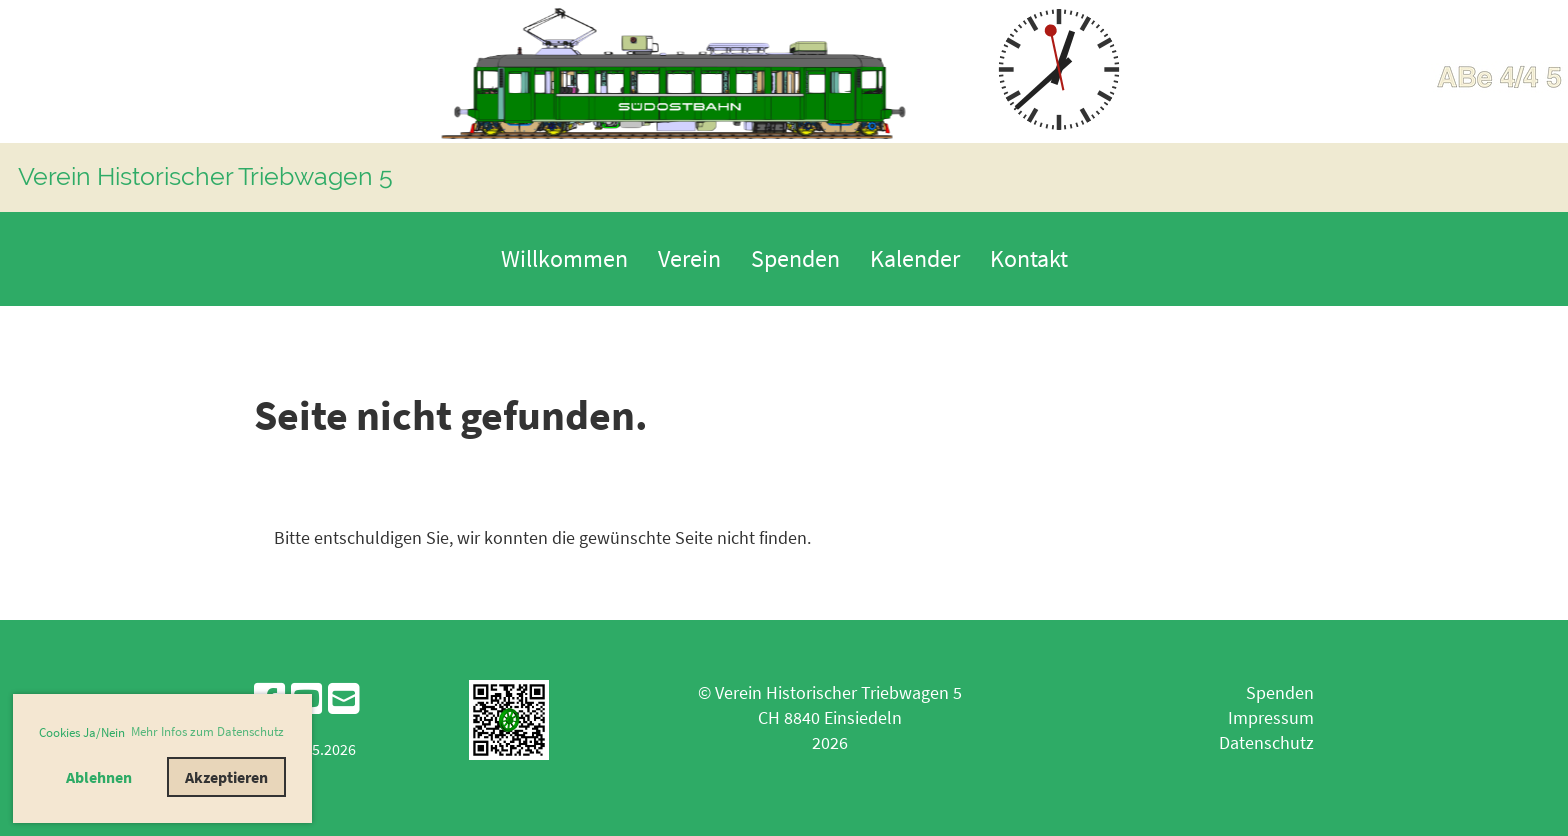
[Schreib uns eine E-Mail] (344, 699)
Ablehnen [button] (99, 777)
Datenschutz (1266, 742)
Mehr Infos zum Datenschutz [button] (207, 731)
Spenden (795, 258)
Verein (689, 258)
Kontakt (1029, 258)
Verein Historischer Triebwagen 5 (205, 176)
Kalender (915, 258)
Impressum (1271, 717)
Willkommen (564, 258)
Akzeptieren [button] (226, 777)
